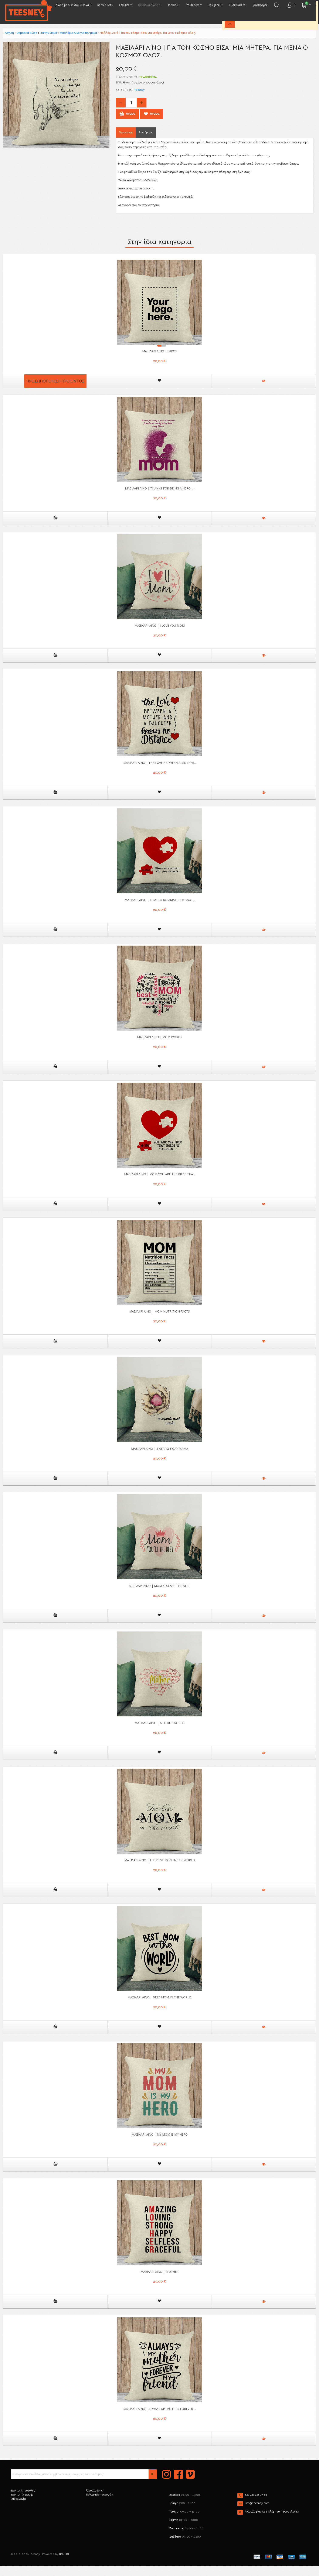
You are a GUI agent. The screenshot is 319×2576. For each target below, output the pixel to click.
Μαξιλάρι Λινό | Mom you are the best (159, 1586)
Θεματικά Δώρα (27, 33)
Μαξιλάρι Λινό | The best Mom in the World (159, 1860)
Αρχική (9, 33)
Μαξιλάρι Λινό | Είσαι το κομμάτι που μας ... (160, 900)
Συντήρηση (146, 132)
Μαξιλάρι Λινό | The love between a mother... (159, 763)
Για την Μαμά (48, 33)
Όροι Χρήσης (94, 2490)
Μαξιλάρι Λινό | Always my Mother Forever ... (159, 2409)
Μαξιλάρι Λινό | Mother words (159, 1723)
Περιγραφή (126, 132)
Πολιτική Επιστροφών (99, 2494)
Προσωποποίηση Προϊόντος (55, 381)
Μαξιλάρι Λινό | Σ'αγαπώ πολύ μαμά (159, 1449)
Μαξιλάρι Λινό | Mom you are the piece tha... (159, 1174)
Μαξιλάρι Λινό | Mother (159, 2272)
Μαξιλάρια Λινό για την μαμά (78, 33)
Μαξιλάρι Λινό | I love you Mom (160, 625)
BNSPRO (64, 2554)
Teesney (140, 90)
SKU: (119, 82)
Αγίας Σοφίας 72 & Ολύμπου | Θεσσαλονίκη (272, 2511)
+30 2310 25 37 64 (256, 2495)
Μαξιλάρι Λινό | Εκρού (159, 351)
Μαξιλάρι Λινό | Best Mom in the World (159, 1997)
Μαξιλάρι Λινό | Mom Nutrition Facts (159, 1311)
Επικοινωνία (18, 2499)
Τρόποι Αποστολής (23, 2490)
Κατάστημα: (124, 90)
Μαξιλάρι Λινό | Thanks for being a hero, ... (159, 488)
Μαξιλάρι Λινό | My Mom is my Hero (160, 2134)
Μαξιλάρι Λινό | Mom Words (159, 1037)
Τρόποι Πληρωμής (22, 2494)
